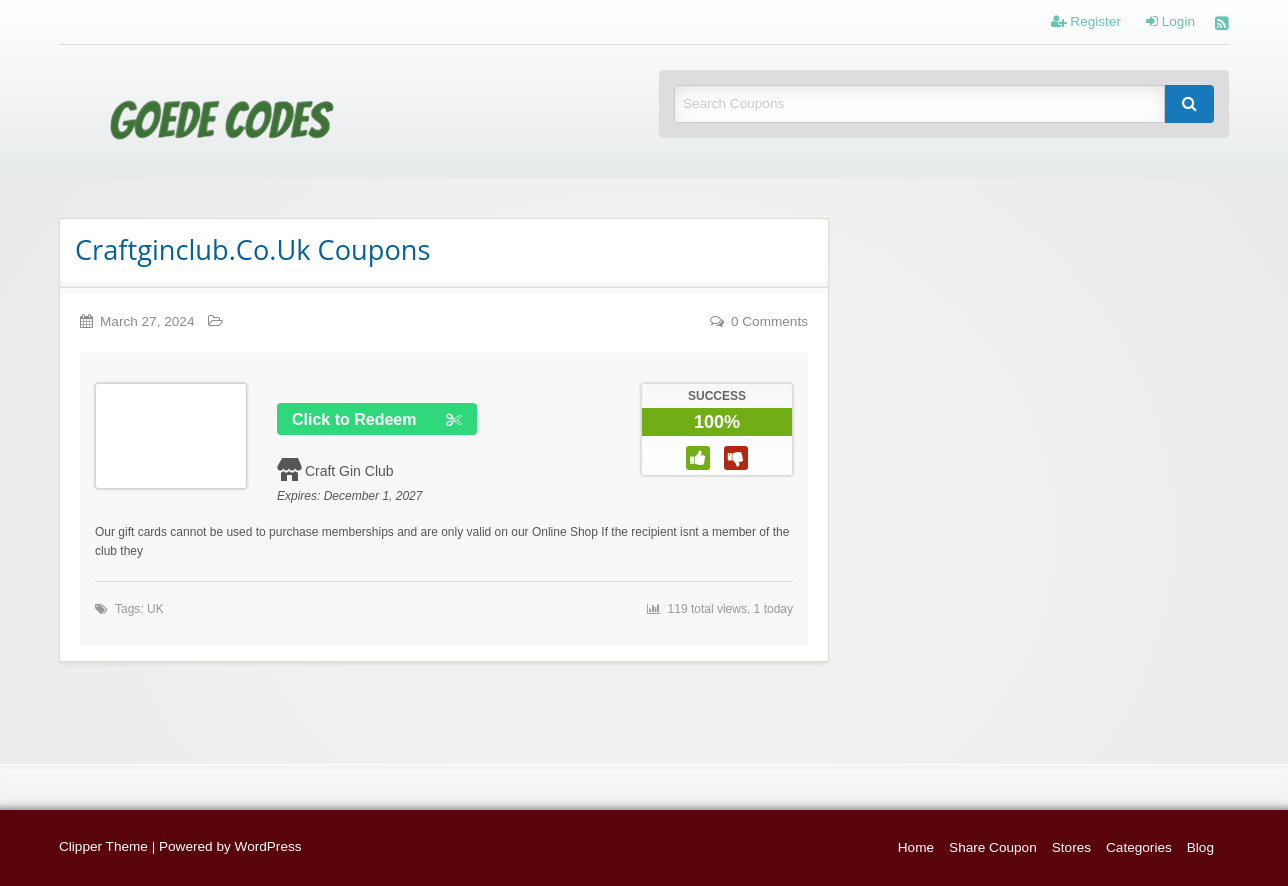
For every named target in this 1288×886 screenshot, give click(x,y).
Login (1170, 22)
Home (916, 847)
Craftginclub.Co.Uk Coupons (252, 249)
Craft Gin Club (349, 471)
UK (155, 609)
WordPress (268, 846)
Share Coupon (993, 847)
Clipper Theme (103, 846)
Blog (1200, 847)
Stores (1071, 847)
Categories (1139, 847)
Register (1086, 22)
